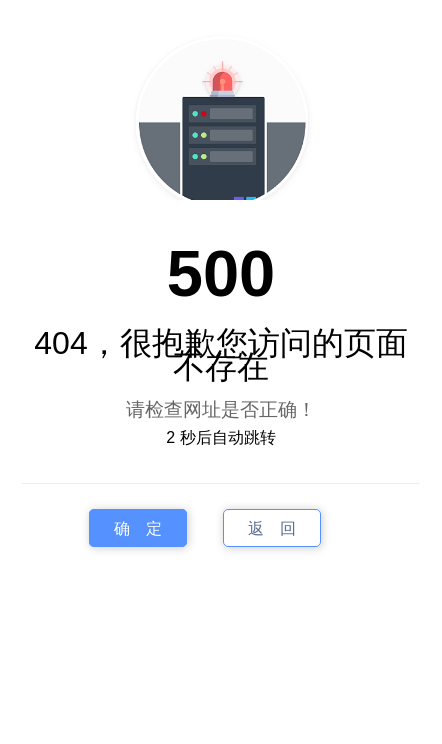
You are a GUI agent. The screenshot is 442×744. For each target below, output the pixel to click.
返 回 (272, 528)
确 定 (138, 528)
